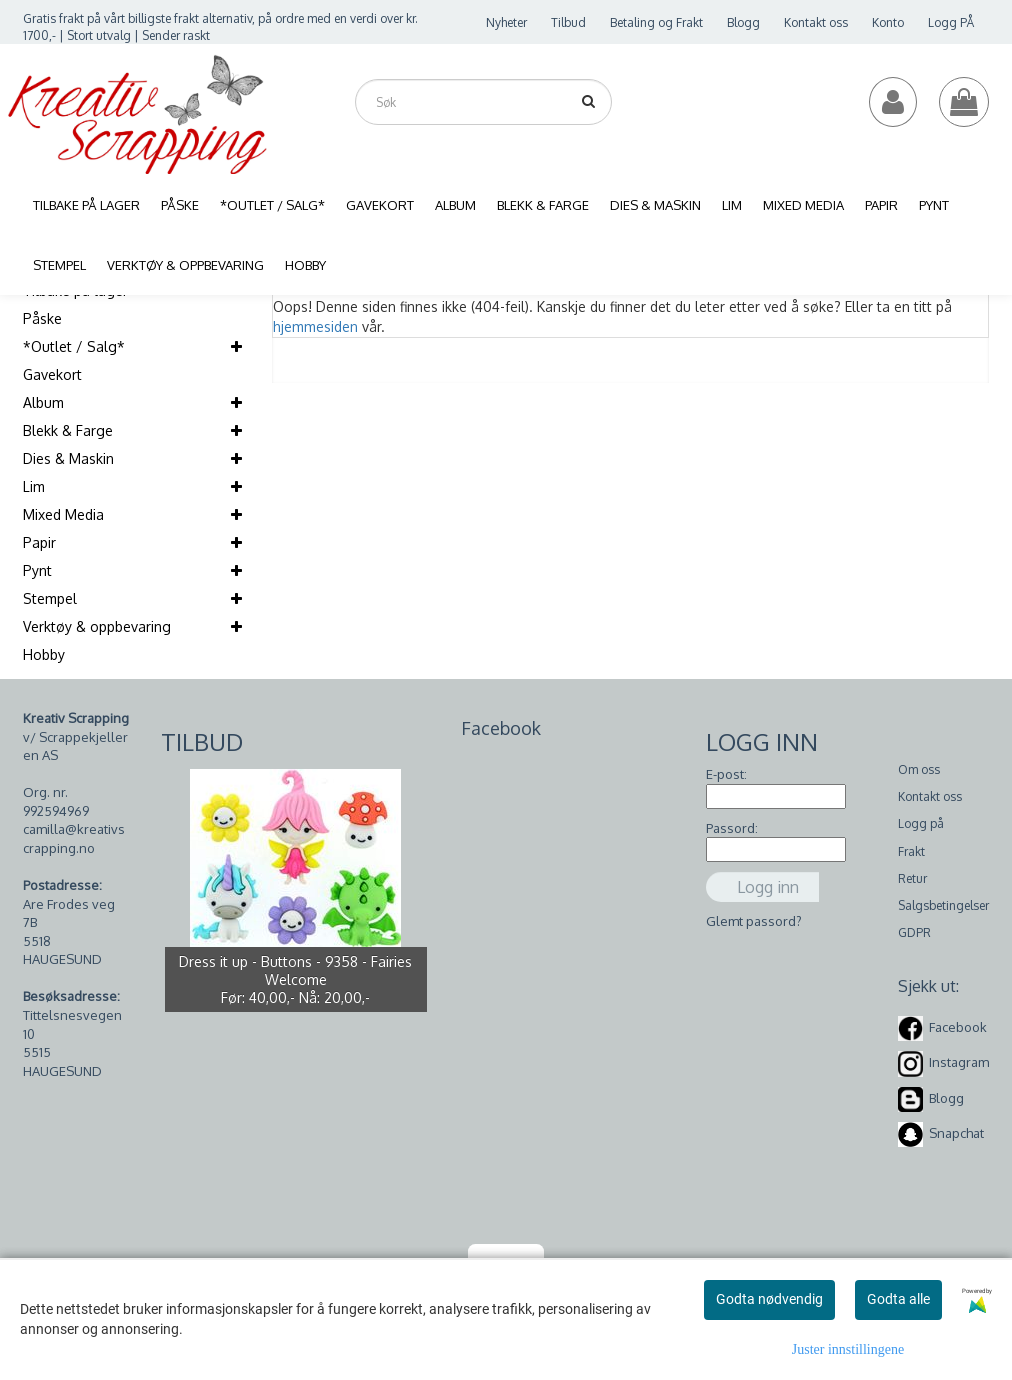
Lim (34, 486)
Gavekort (52, 374)
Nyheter (506, 22)
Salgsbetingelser (943, 905)
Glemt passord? (754, 921)
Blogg (743, 22)
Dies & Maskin (68, 458)
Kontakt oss (816, 22)
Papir (39, 542)
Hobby (44, 654)
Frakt (911, 851)
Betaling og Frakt (656, 22)
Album (43, 402)
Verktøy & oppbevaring (97, 626)
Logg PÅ (951, 22)
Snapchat (956, 1133)
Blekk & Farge (68, 430)
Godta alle (898, 1299)
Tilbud (568, 22)
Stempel (50, 598)
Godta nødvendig (769, 1299)
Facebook (958, 1027)
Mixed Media (63, 514)
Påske (42, 318)
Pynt (37, 570)
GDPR (914, 932)
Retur (912, 878)
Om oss (919, 769)
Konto (888, 22)
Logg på (921, 823)
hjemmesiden (315, 326)
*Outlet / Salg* (74, 346)
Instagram (959, 1062)
